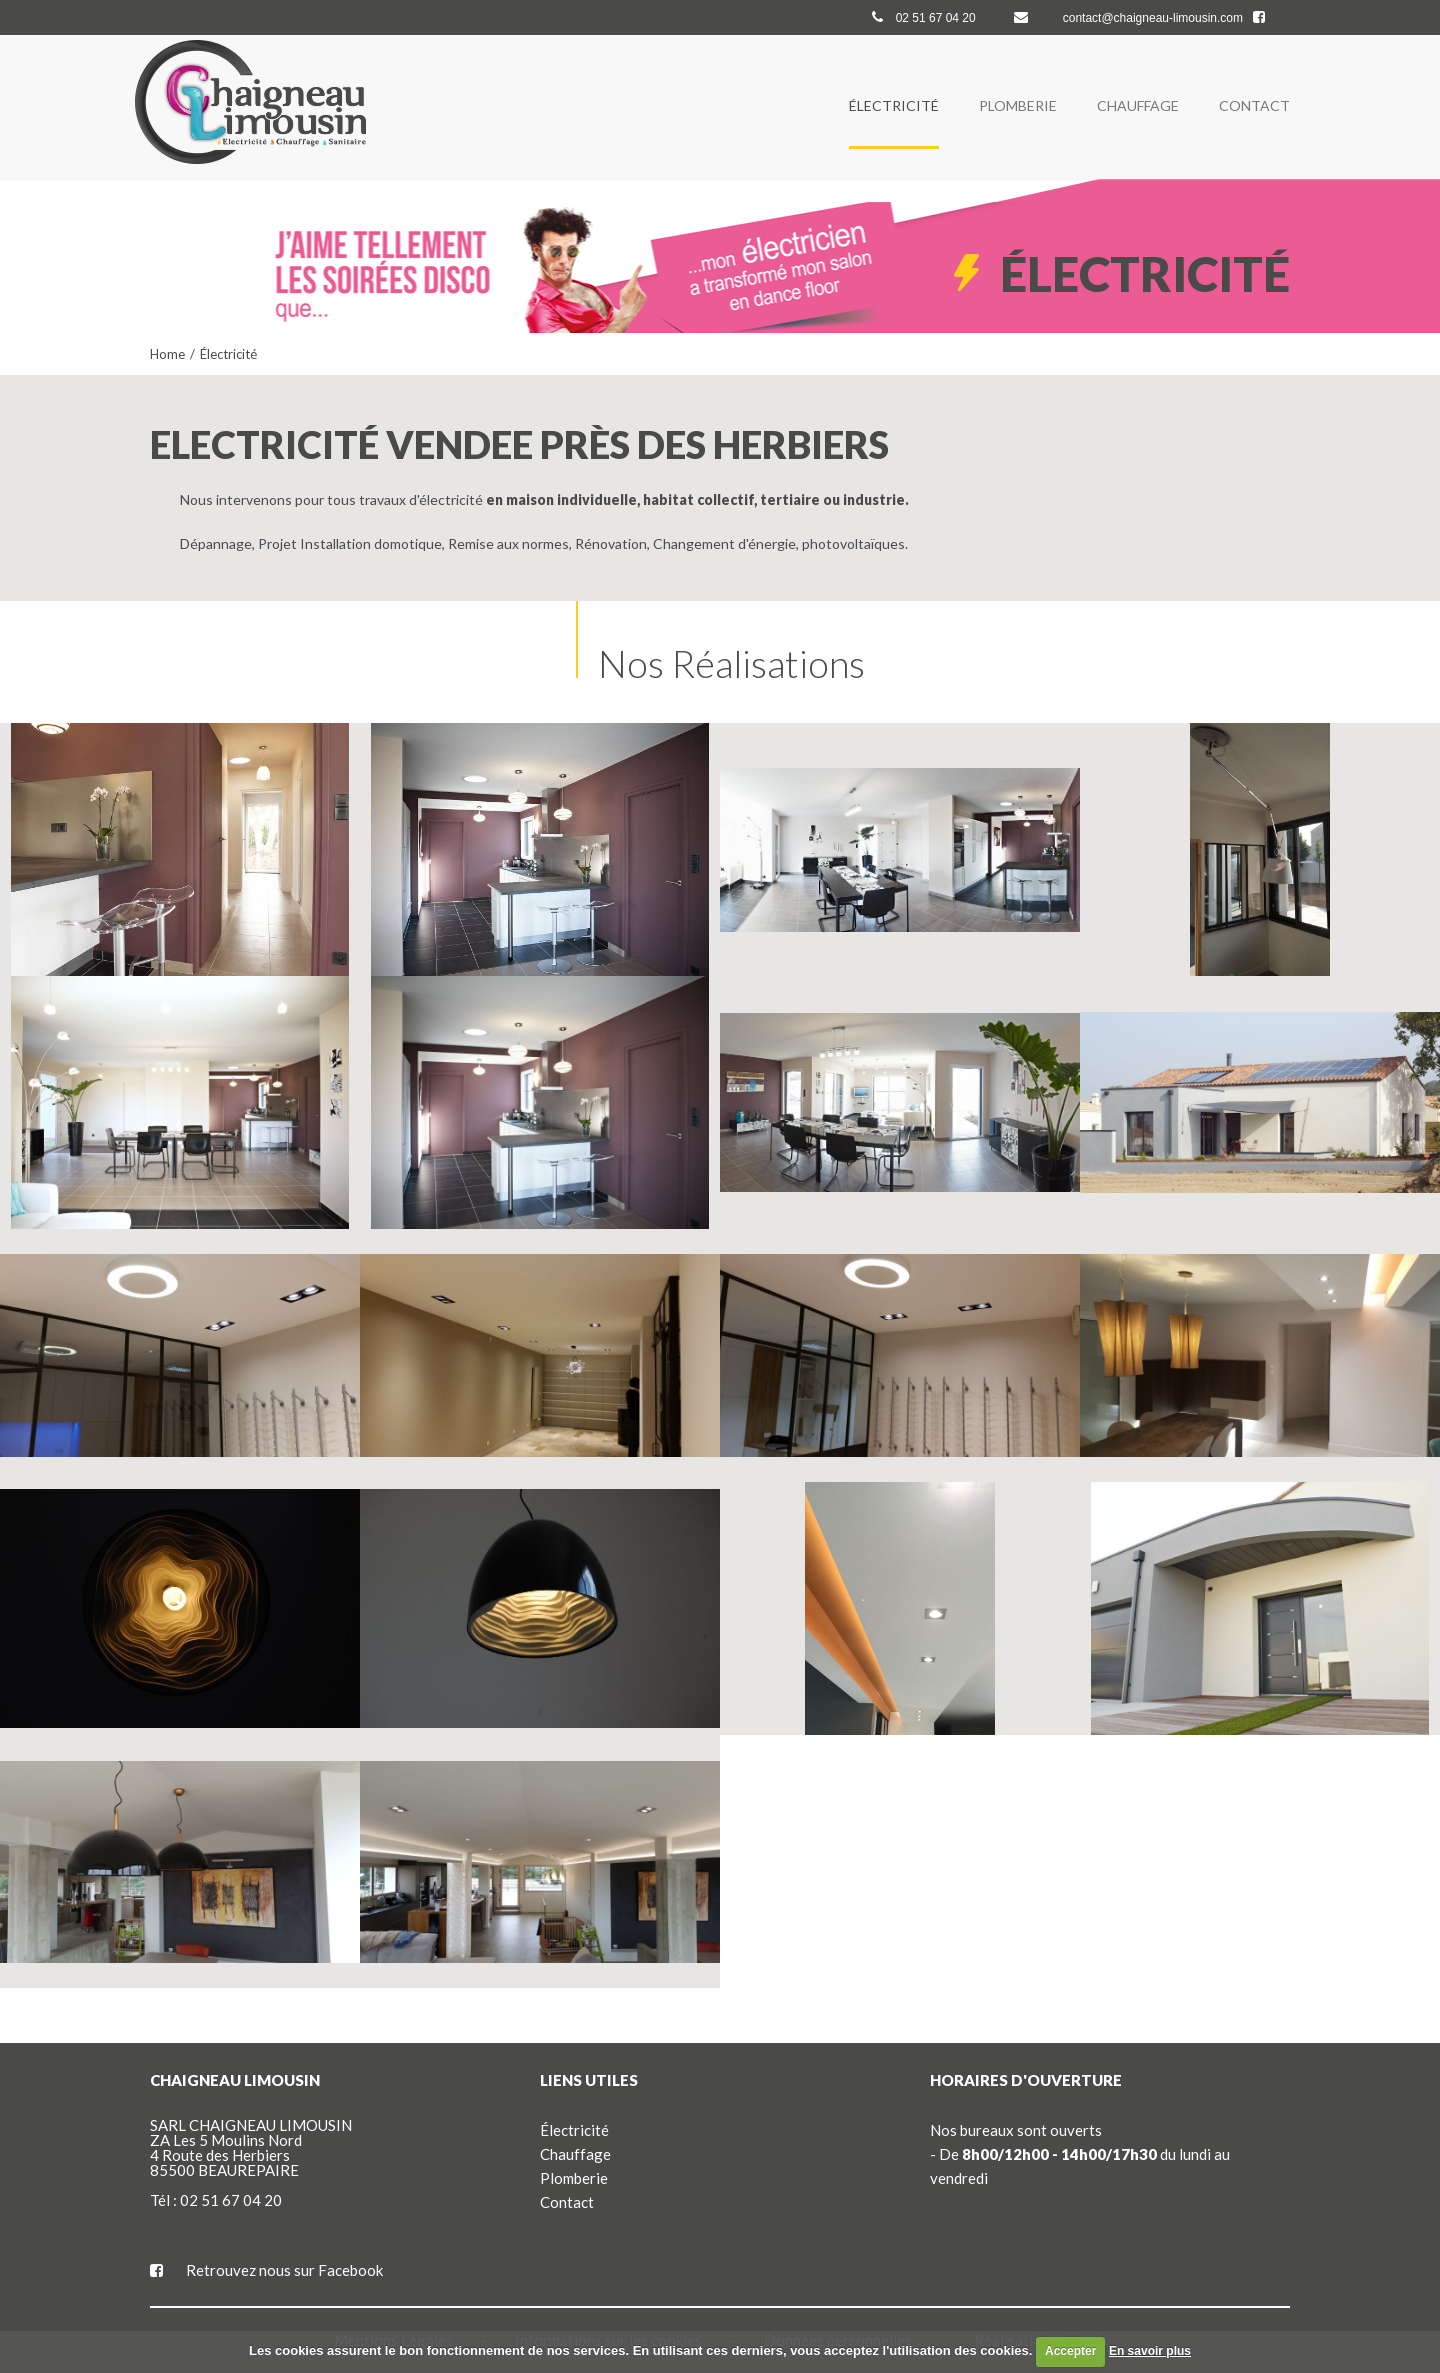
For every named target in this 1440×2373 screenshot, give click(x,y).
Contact (1254, 105)
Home (167, 354)
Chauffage (1138, 105)
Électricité (894, 105)
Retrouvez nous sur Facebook (266, 2270)
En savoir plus (1150, 2351)
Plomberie (1018, 105)
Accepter (1070, 2351)
